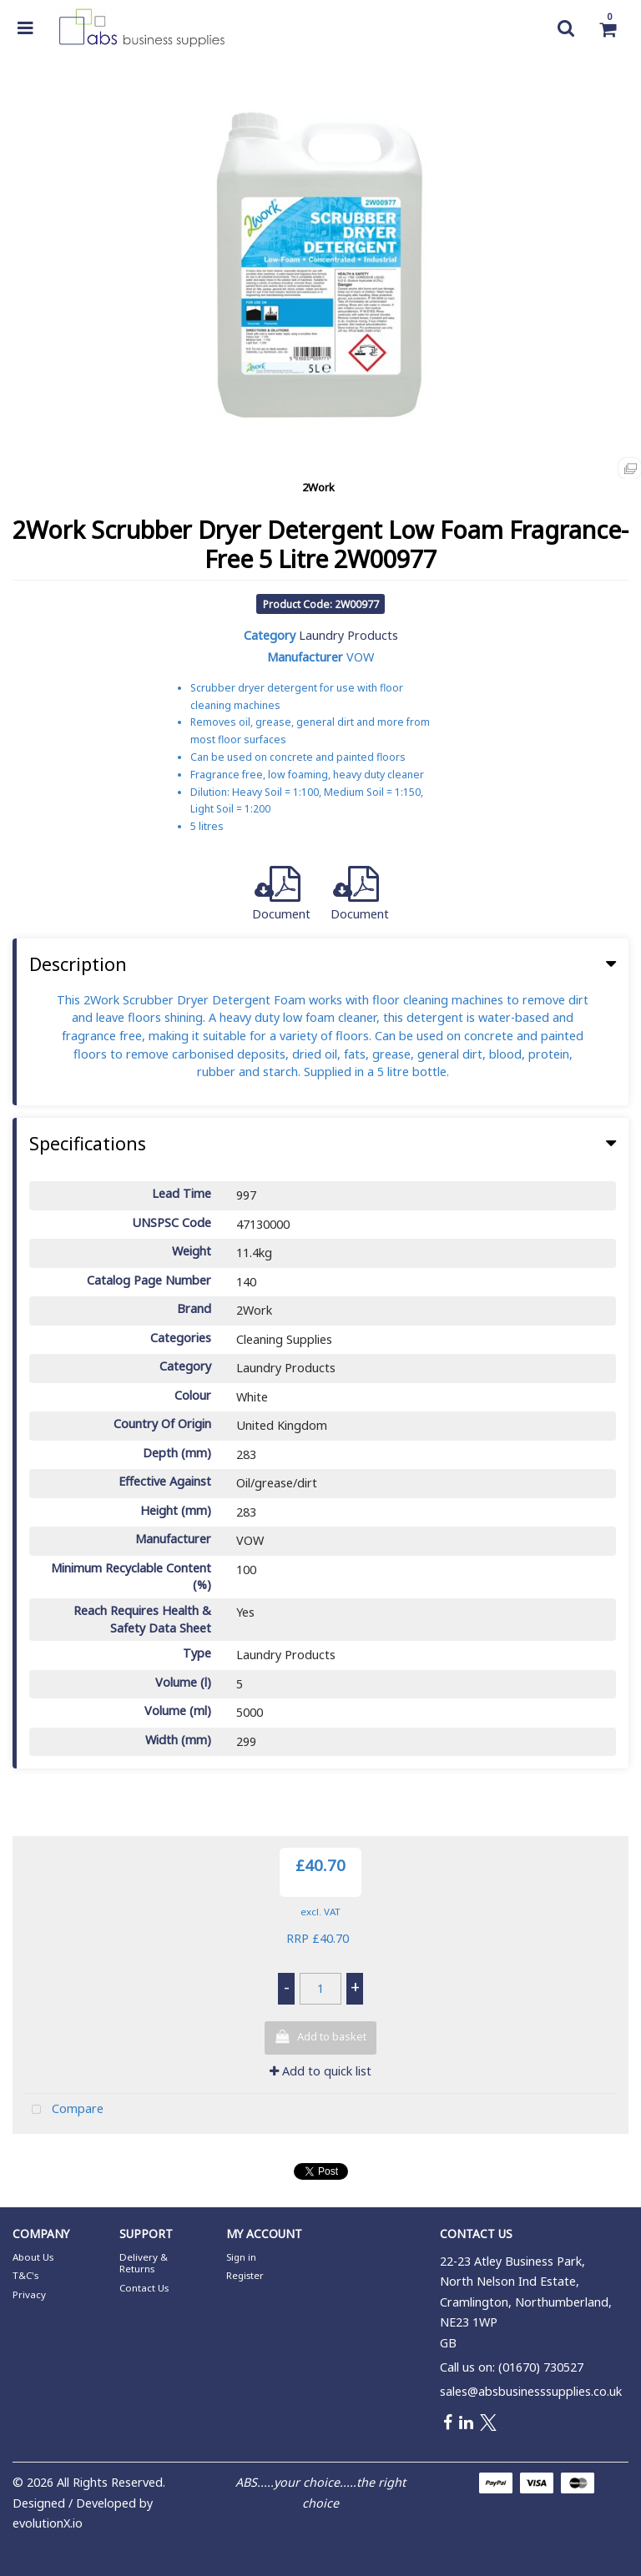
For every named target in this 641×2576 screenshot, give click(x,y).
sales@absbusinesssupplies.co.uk (531, 2391)
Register (245, 2275)
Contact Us (144, 2288)
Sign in (241, 2257)
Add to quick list (320, 2071)
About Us (33, 2257)
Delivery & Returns (143, 2263)
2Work (318, 487)
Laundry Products (348, 635)
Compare (63, 2110)
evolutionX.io (48, 2523)
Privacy (29, 2294)
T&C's (25, 2275)
